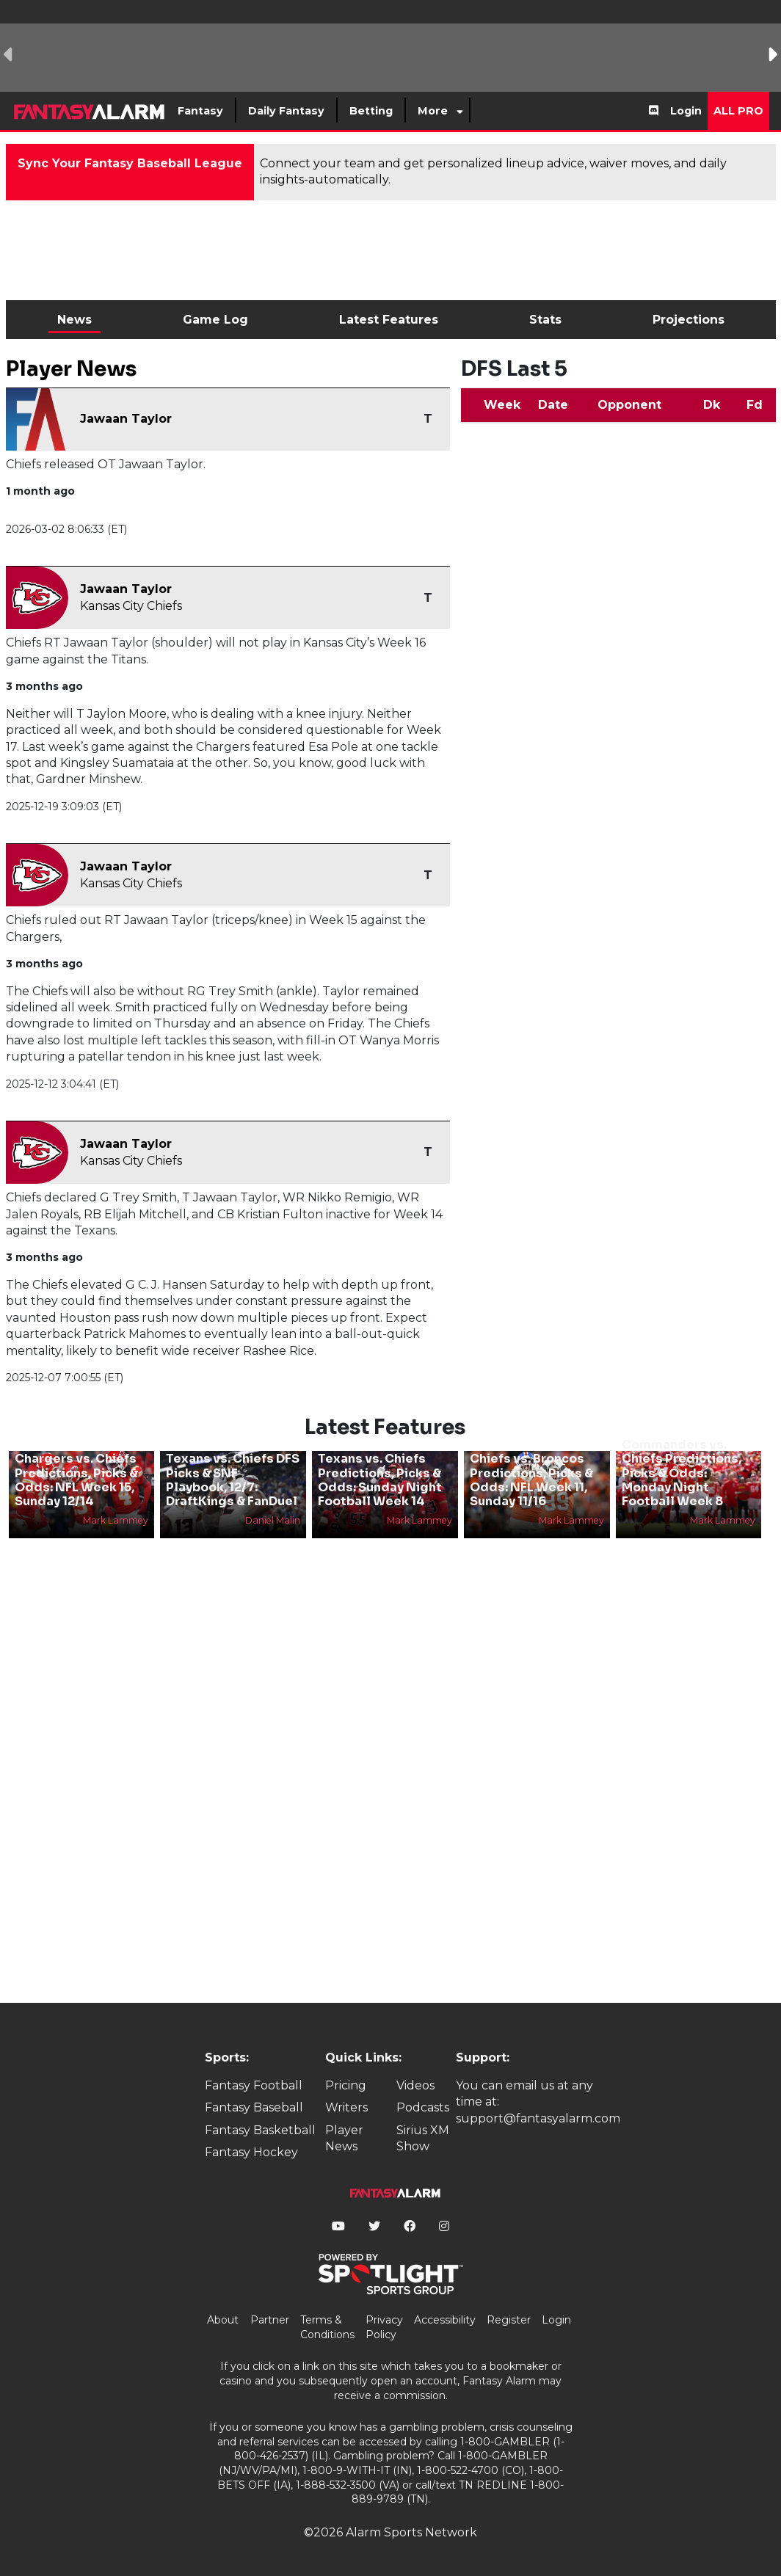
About (223, 2319)
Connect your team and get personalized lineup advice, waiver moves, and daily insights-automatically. (493, 171)
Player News (344, 2138)
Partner (269, 2319)
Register (509, 2319)
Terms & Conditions (327, 2327)
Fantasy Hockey (251, 2152)
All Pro (738, 110)
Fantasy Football (253, 2085)
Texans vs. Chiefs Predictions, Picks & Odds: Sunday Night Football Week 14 (380, 1480)
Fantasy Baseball (254, 2107)
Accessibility (445, 2319)
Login (686, 110)
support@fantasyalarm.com (538, 2118)
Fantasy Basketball (260, 2130)
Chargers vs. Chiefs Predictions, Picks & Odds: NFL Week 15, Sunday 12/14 (76, 1480)
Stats (545, 320)
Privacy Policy (384, 2327)
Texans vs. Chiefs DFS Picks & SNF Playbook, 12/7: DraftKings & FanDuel (232, 1480)
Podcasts (422, 2107)
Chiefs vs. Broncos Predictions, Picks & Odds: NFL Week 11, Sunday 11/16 (531, 1480)
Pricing (345, 2085)
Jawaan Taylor (126, 419)
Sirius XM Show (422, 2138)
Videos (415, 2085)
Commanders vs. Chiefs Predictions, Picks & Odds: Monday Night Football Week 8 (681, 1473)
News (74, 320)
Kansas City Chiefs (131, 606)
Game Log (215, 320)
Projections (688, 320)
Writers (346, 2107)
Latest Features (388, 320)
